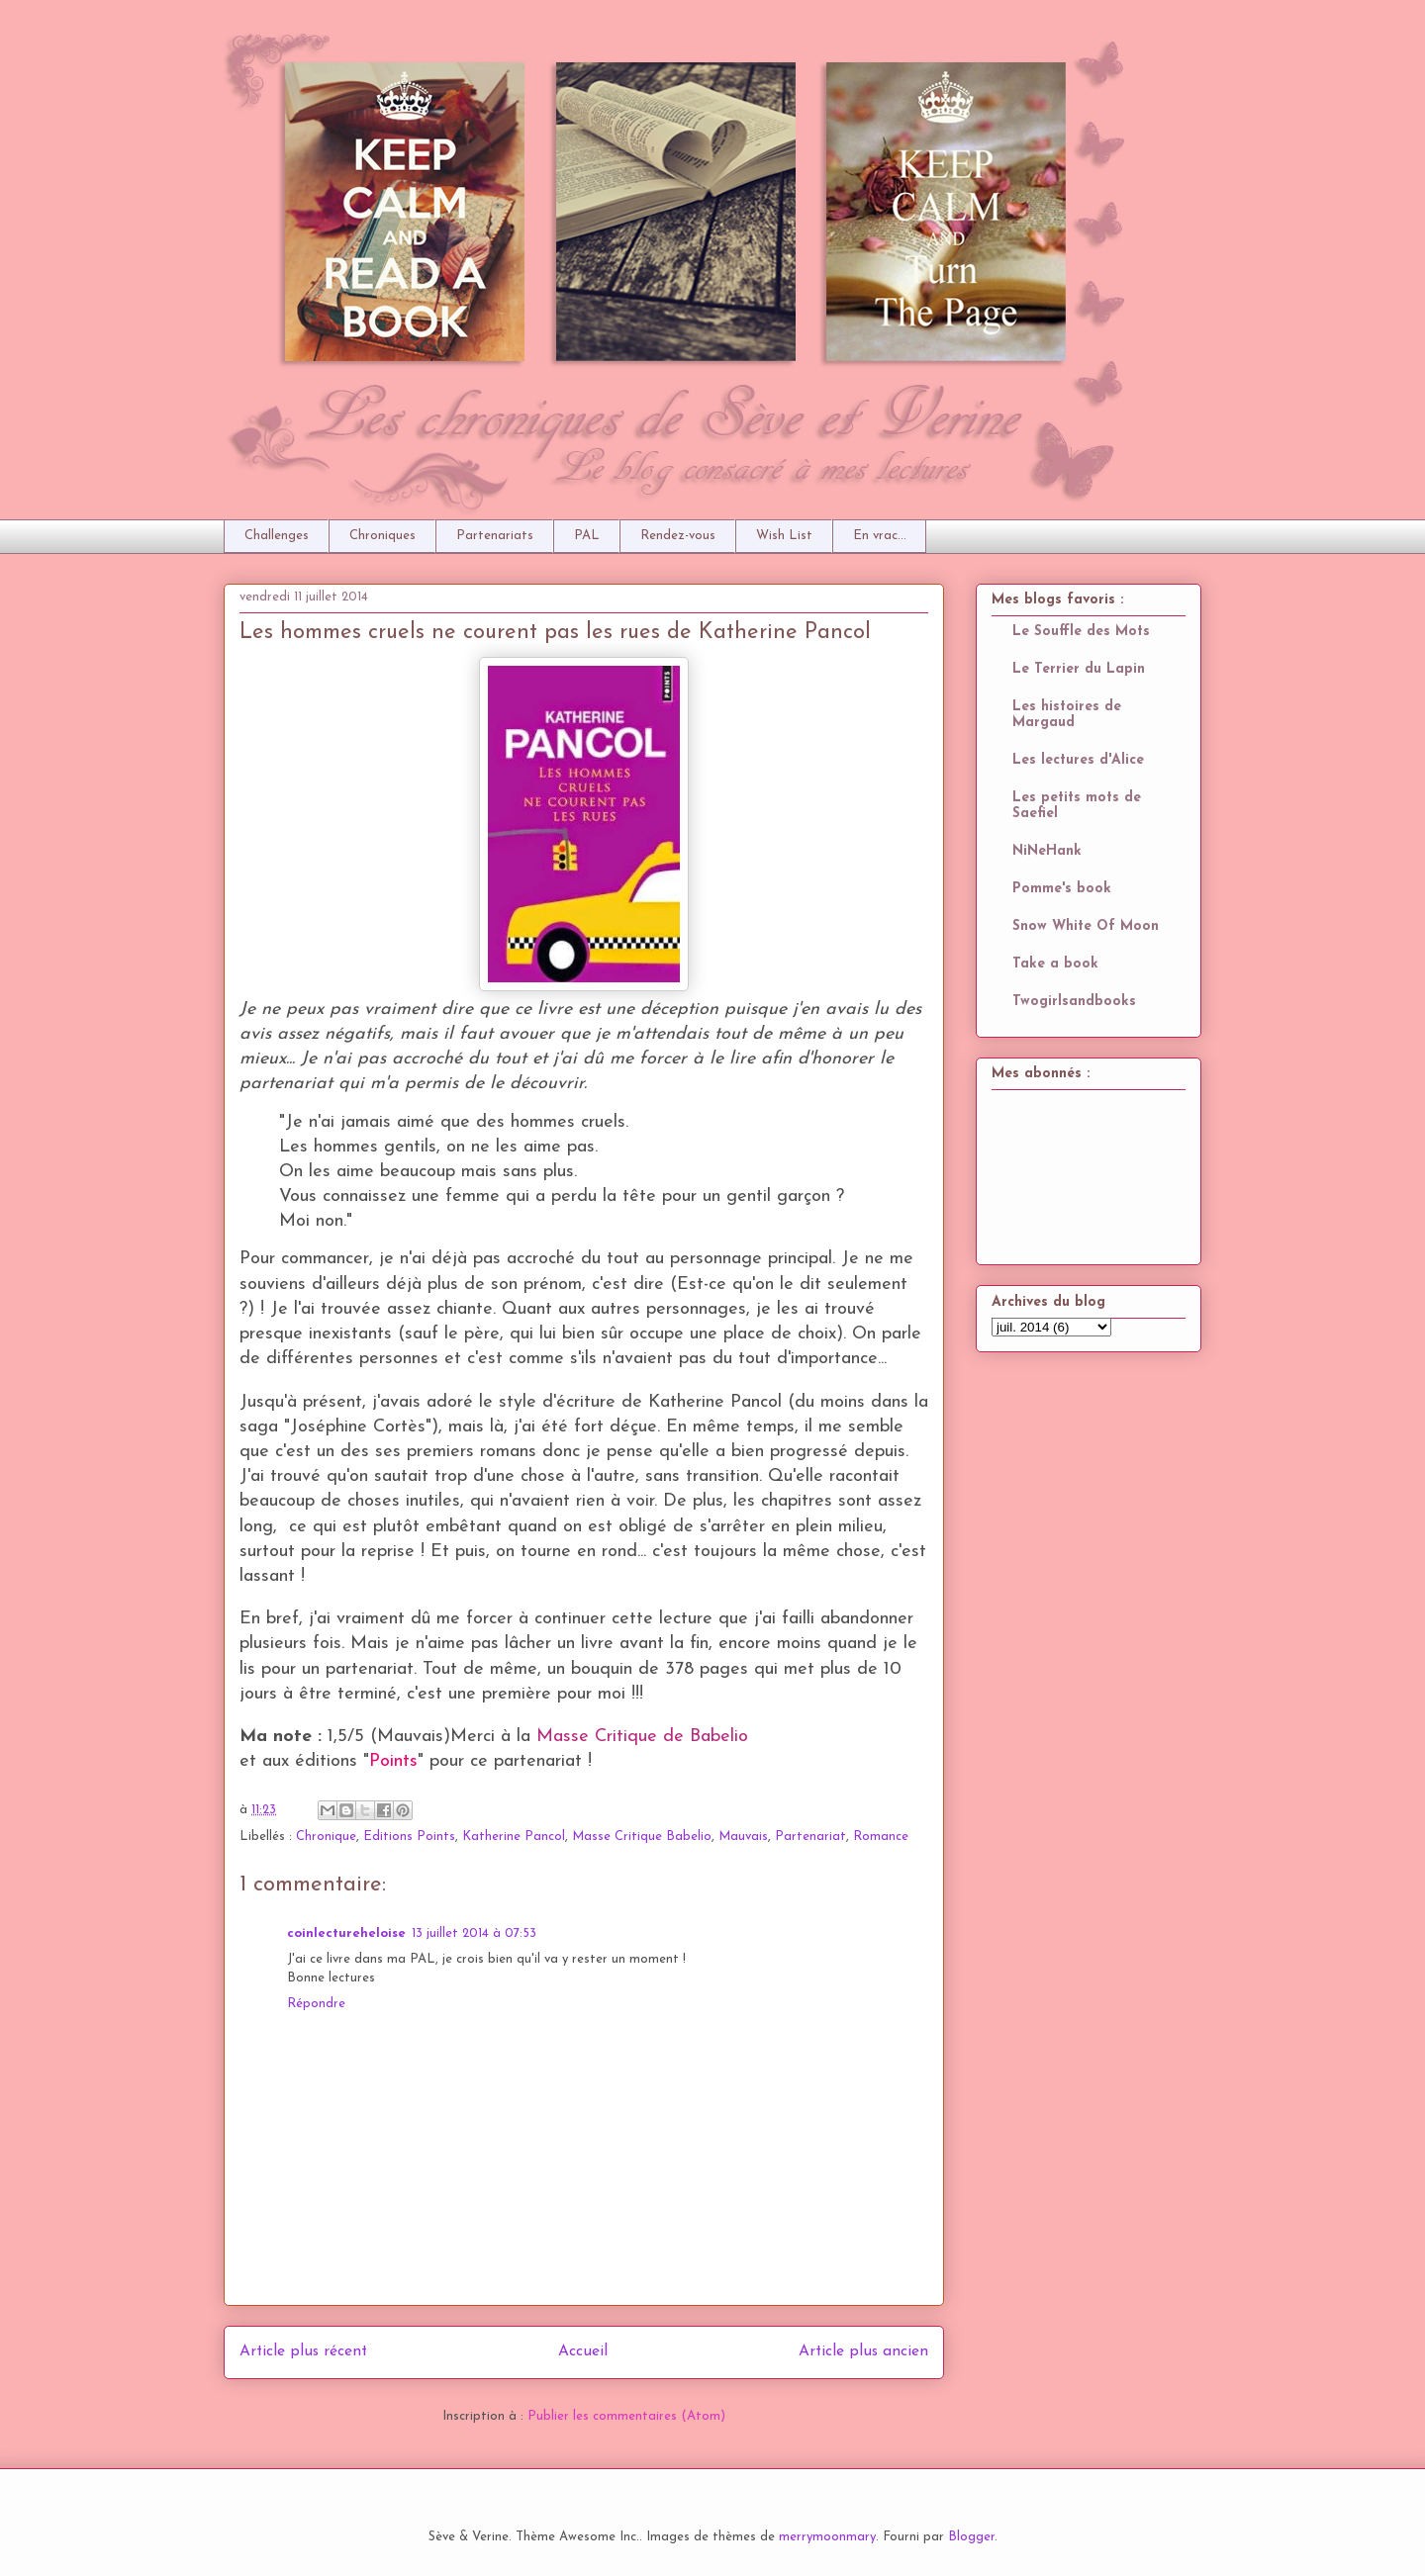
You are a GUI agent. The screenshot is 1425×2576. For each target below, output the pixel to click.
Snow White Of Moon (1085, 926)
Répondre (316, 2003)
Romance (880, 1836)
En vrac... (879, 535)
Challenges (276, 535)
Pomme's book (1061, 888)
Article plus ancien (863, 2351)
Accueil (583, 2351)
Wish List (784, 535)
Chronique (326, 1836)
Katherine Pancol (513, 1836)
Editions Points (409, 1836)
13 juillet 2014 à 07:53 (474, 1933)
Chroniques (382, 535)
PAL (587, 535)
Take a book (1055, 964)
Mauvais (743, 1836)
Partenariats (494, 535)
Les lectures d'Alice (1078, 760)
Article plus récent (303, 2351)
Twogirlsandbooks (1074, 1001)
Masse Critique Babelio (642, 1836)
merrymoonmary (827, 2536)
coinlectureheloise (346, 1933)
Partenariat (810, 1836)
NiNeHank (1047, 851)
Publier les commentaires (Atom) (626, 2416)
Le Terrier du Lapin (1078, 669)
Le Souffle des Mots (1081, 631)
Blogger (971, 2536)
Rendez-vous (677, 535)
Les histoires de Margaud (1066, 714)
